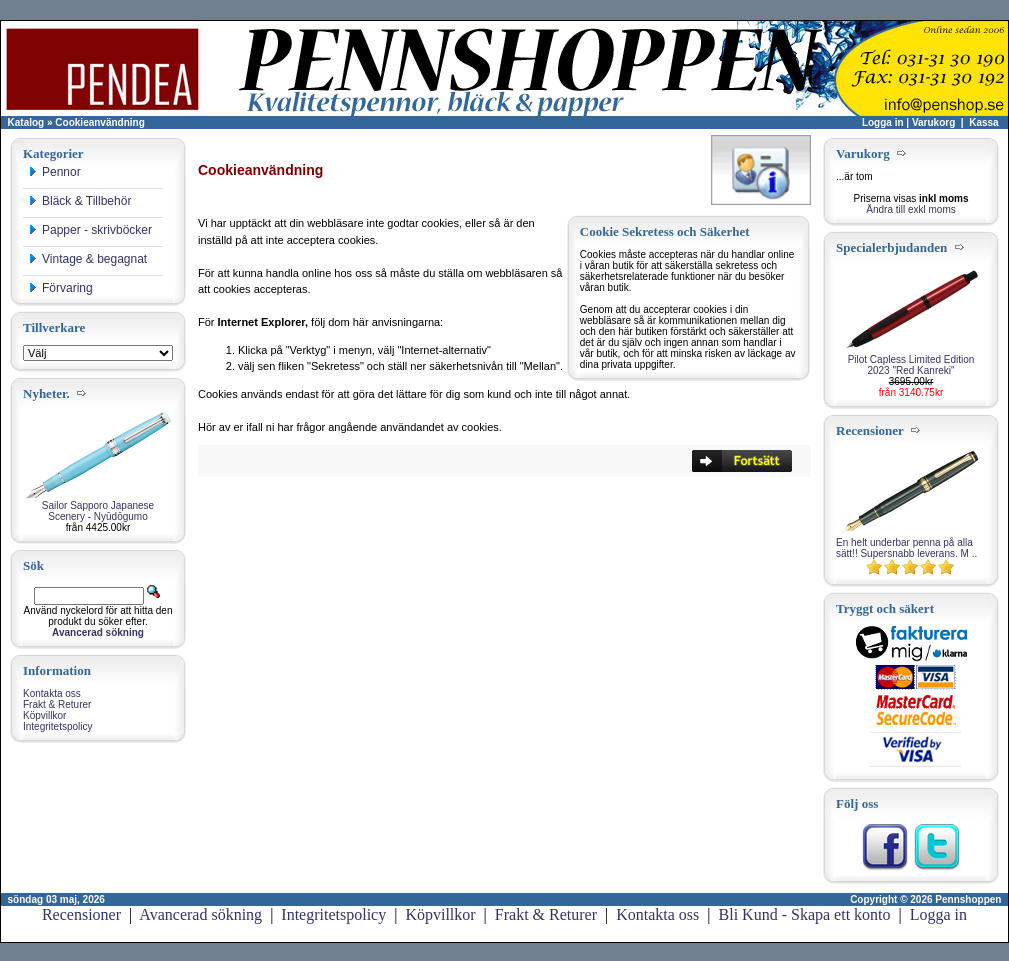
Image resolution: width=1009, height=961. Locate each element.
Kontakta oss (52, 693)
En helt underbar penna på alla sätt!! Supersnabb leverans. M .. (906, 548)
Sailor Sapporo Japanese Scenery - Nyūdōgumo (98, 511)
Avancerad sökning (200, 914)
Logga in (883, 122)
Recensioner (81, 914)
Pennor (54, 172)
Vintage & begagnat (87, 259)
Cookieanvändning (99, 122)
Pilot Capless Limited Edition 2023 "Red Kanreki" (911, 365)
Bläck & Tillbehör (79, 201)
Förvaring (60, 288)
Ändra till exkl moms (910, 209)
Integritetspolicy (57, 726)
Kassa (983, 122)
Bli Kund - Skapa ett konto (805, 914)
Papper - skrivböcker (90, 230)
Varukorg (933, 122)
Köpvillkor (44, 715)
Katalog (26, 122)
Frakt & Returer (57, 704)
